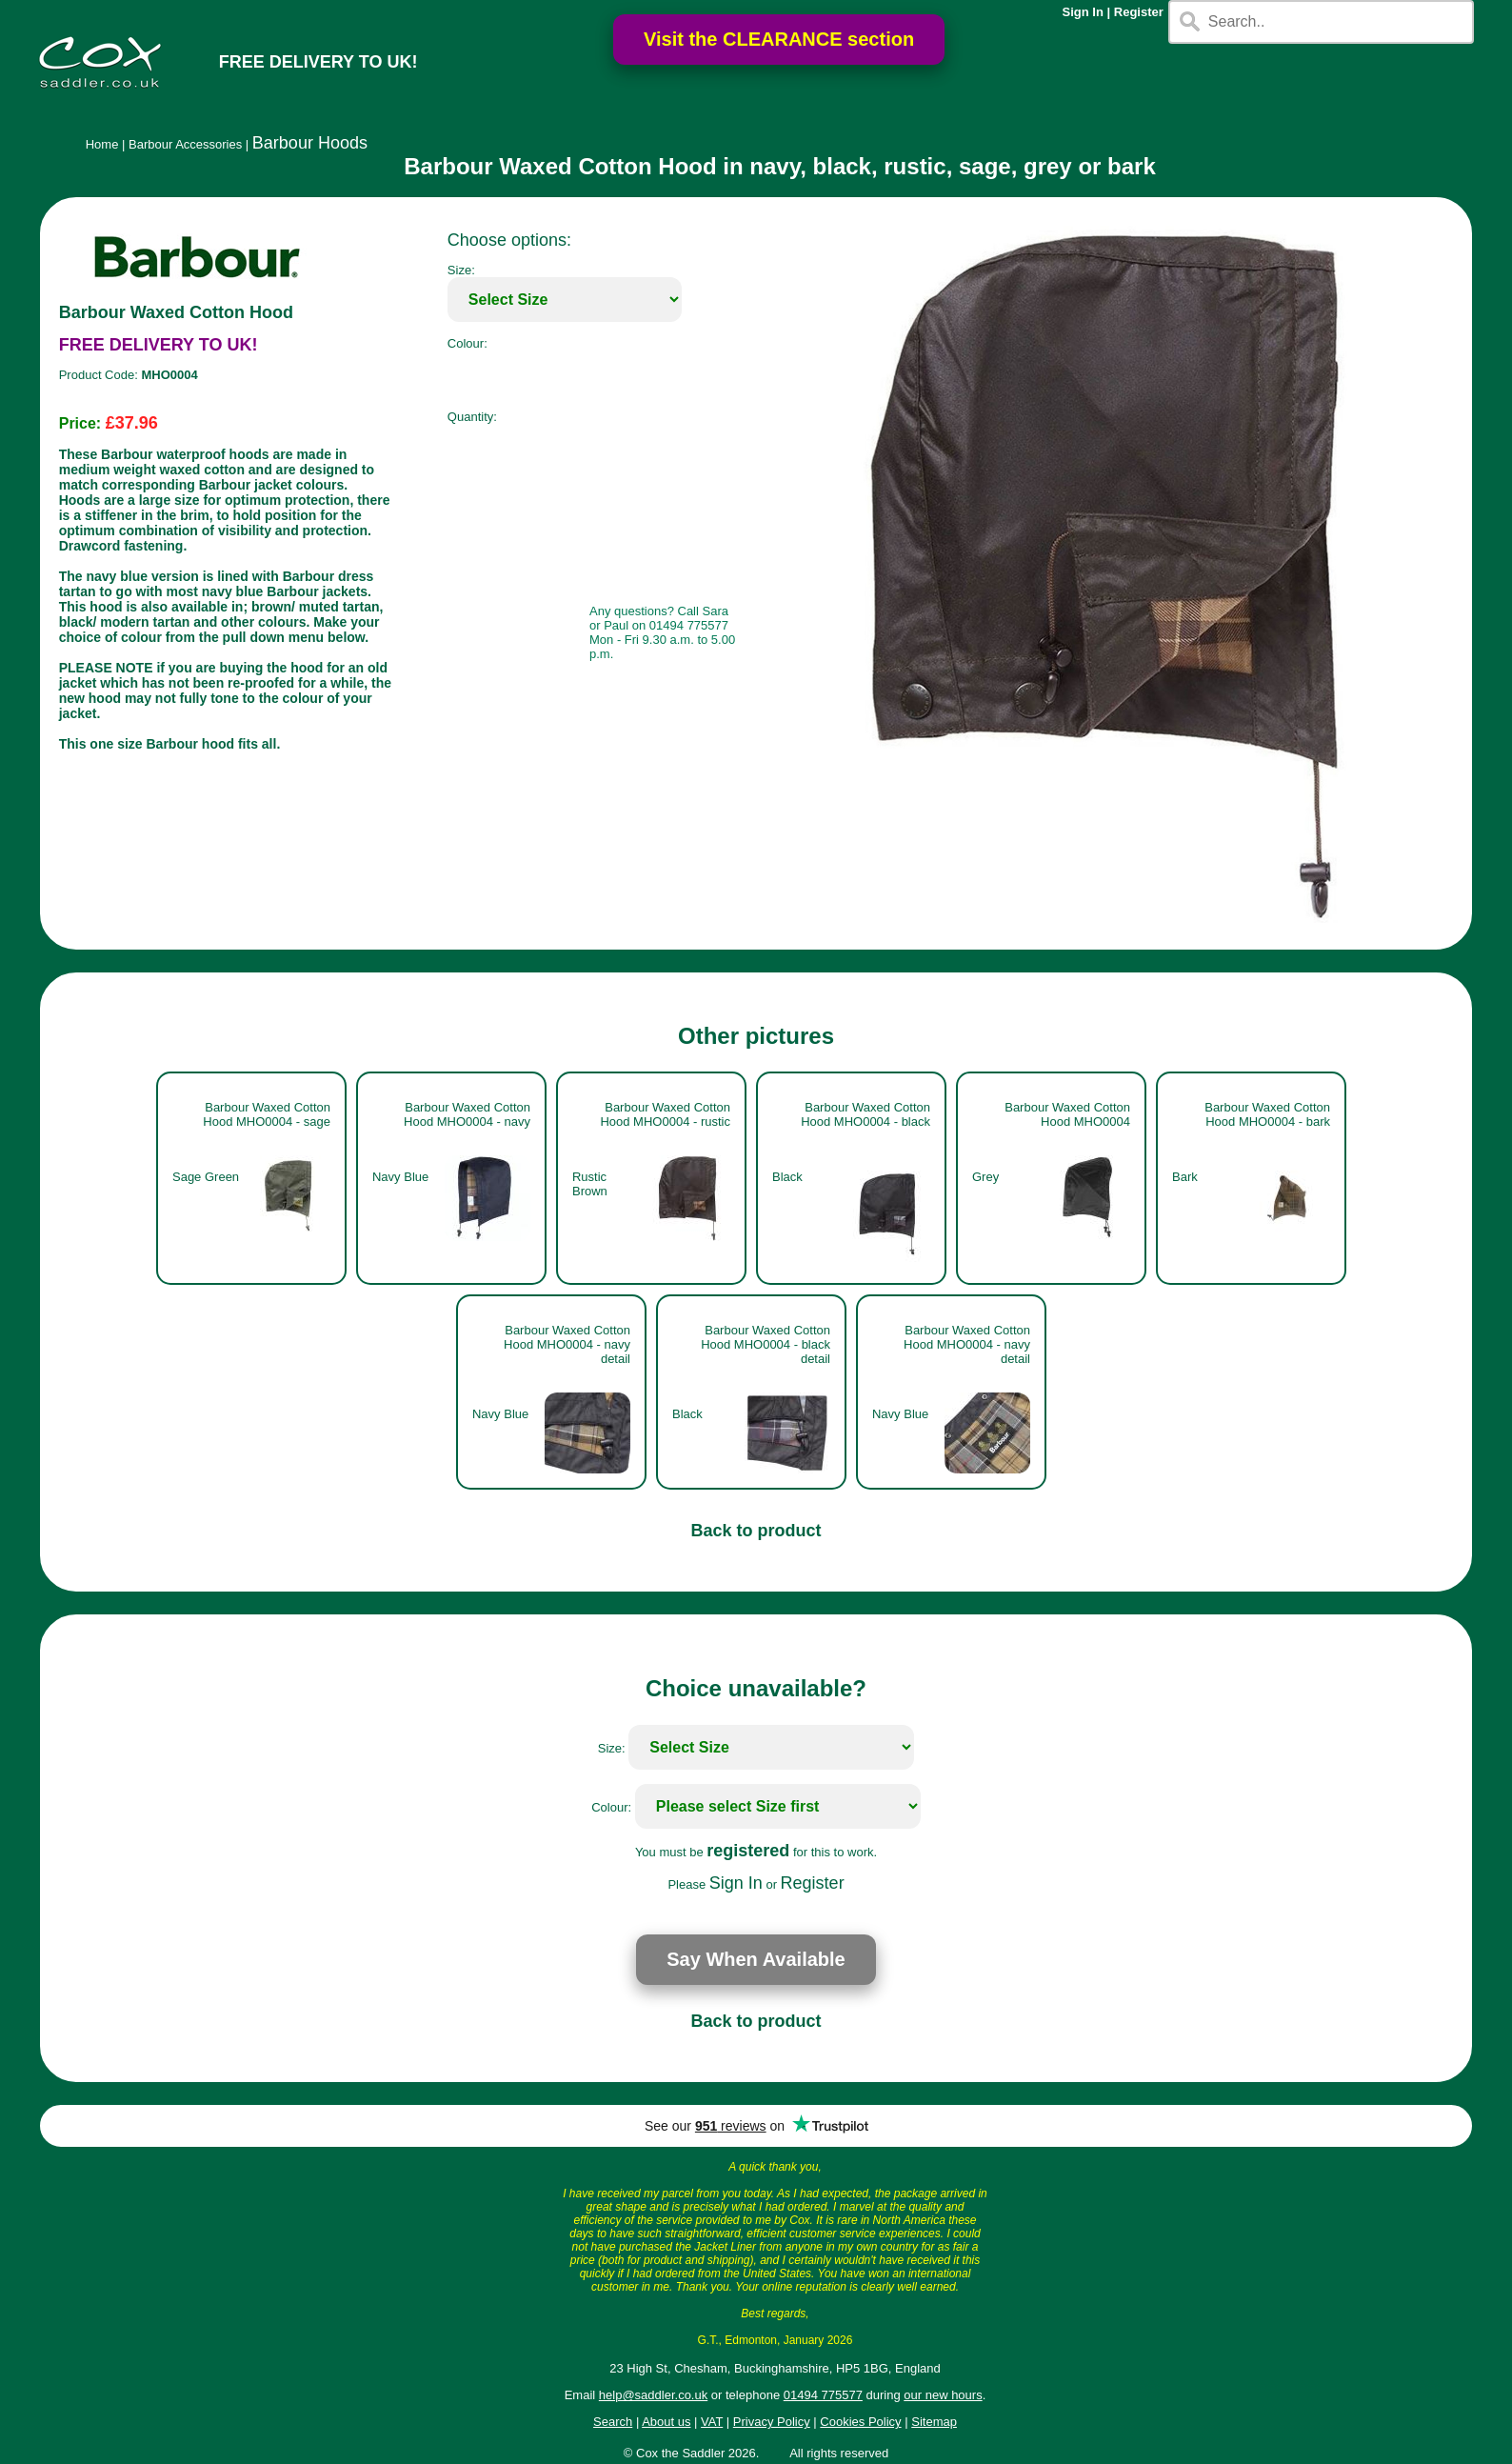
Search (612, 2421)
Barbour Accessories (185, 144)
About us (666, 2421)
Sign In (1083, 12)
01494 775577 (823, 2395)
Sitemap (934, 2421)
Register (1139, 12)
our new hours (943, 2395)
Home (102, 144)
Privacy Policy (771, 2421)
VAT (712, 2421)
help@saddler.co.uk (653, 2395)
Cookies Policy (860, 2421)
